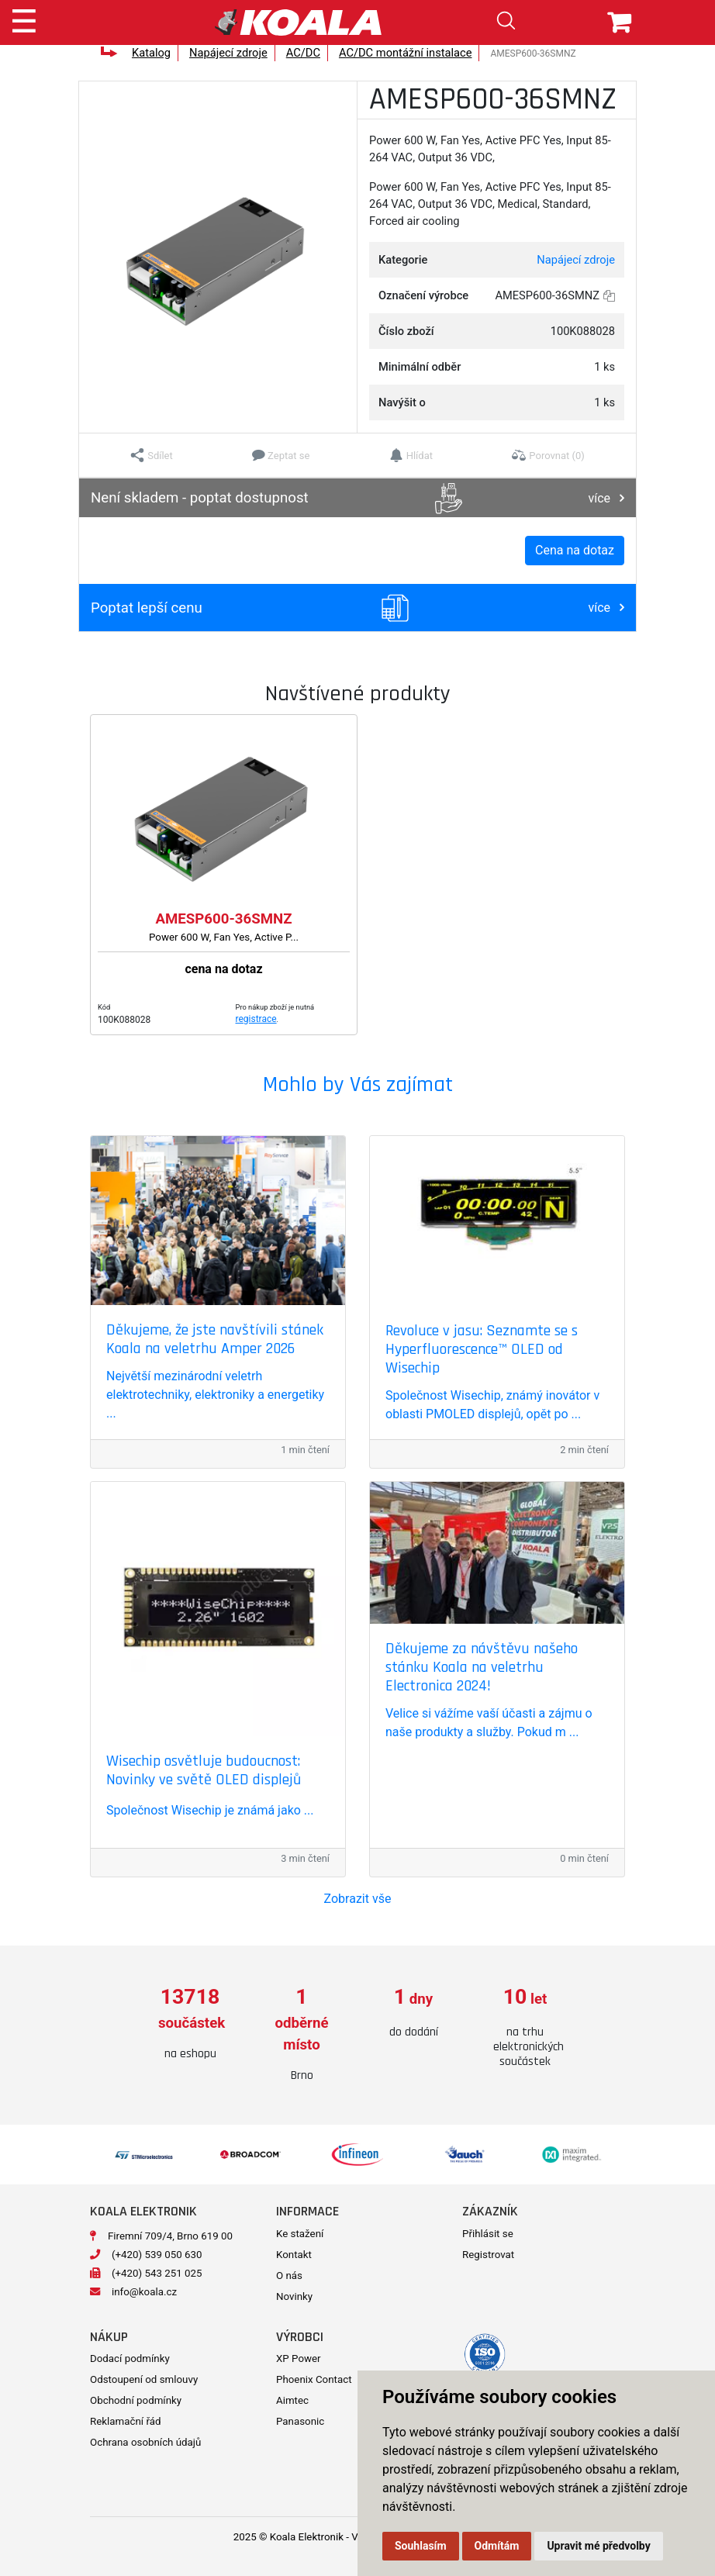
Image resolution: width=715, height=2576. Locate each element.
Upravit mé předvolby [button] (598, 2546)
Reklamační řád (125, 2421)
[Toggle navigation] (24, 18)
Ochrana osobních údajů (145, 2442)
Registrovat (488, 2254)
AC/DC (303, 53)
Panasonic (300, 2421)
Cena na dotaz (574, 550)
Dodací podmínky (130, 2358)
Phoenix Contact (314, 2379)
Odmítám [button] (497, 2546)
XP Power (298, 2358)
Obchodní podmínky (135, 2400)
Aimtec (292, 2400)
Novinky (294, 2296)
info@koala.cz (144, 2292)
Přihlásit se (487, 2233)
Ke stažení (299, 2233)
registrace (256, 1018)
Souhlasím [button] (421, 2546)
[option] (190, 2024)
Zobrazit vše (358, 1898)
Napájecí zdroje (228, 53)
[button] (151, 455)
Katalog (151, 53)
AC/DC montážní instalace (405, 53)
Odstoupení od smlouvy (144, 2379)
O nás (289, 2275)
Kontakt (294, 2254)
